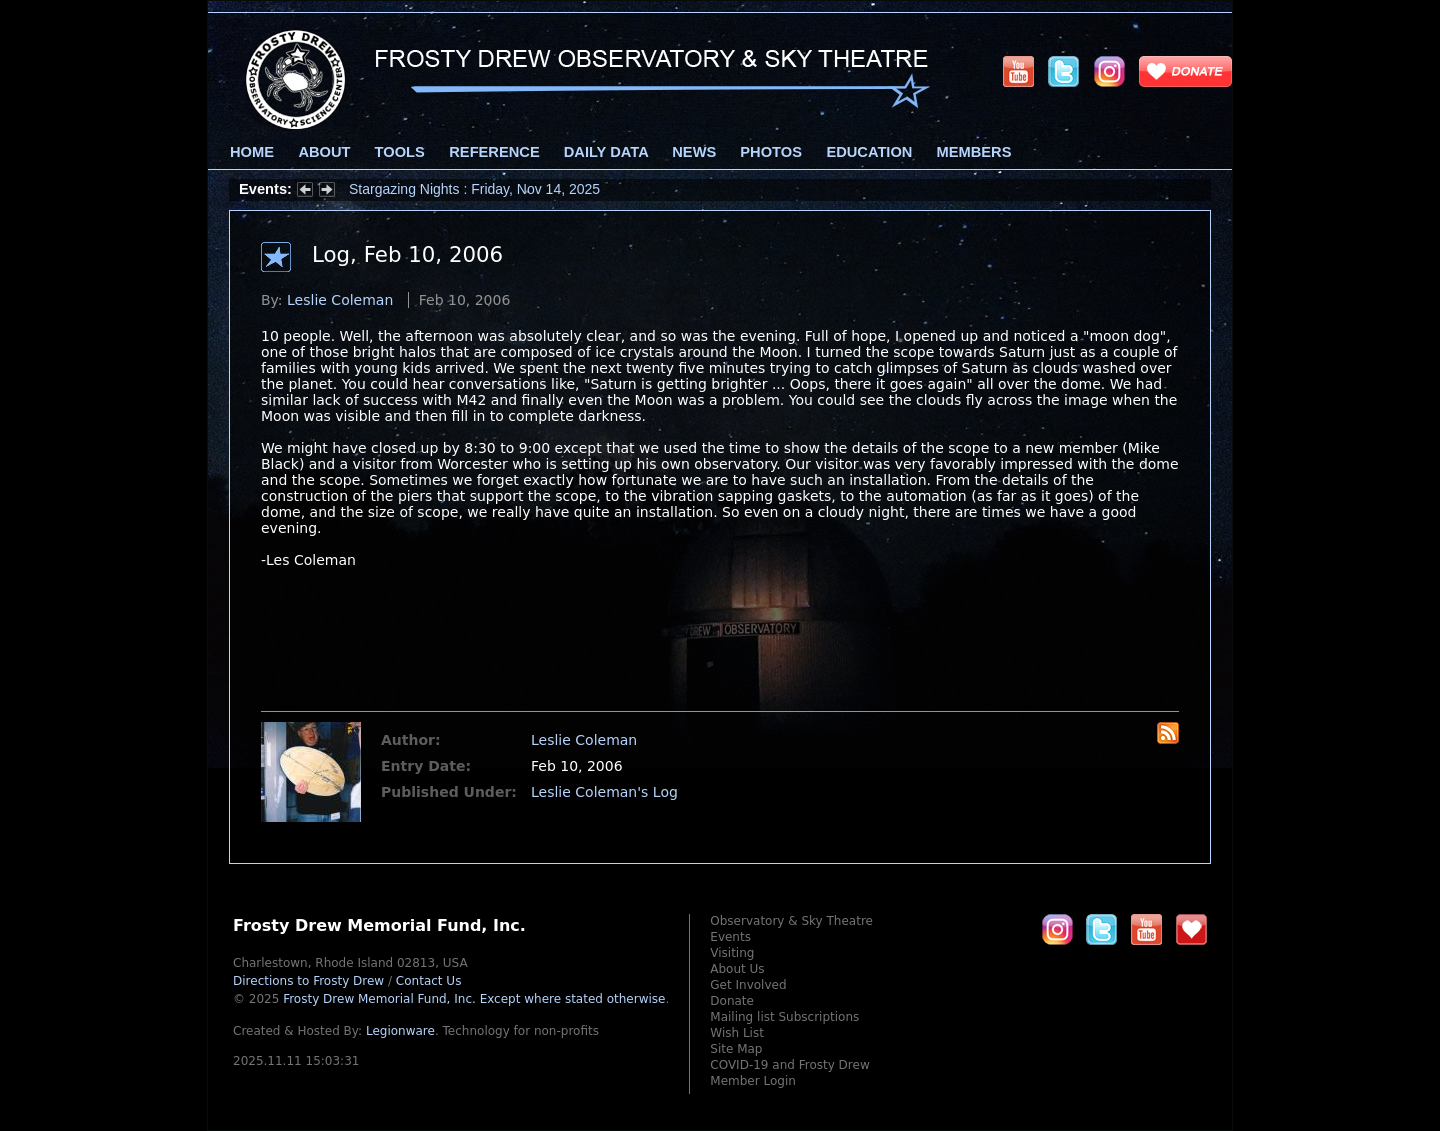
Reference (494, 152)
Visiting (732, 953)
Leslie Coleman (340, 300)
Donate (732, 1001)
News (694, 152)
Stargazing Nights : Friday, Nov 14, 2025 (474, 189)
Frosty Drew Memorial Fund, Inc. (474, 999)
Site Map (736, 1049)
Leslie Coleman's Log (604, 792)
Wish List (737, 1033)
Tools (400, 152)
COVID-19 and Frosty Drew (789, 1065)
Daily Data (606, 152)
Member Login (753, 1081)
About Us (737, 969)
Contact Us (429, 981)
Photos (771, 152)
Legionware (400, 1031)
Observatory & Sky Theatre (791, 921)
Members (974, 152)
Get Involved (748, 985)
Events (730, 937)
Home (252, 152)
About (324, 152)
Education (869, 152)
